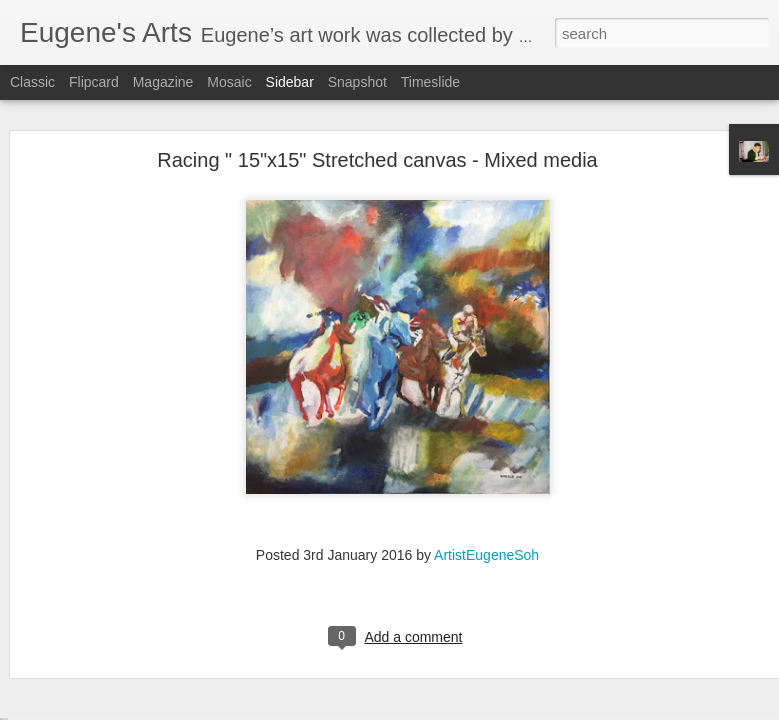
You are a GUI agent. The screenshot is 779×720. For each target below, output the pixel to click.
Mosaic (229, 82)
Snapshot (357, 82)
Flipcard (94, 82)
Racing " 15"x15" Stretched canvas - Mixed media (377, 118)
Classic (32, 82)
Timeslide (430, 82)
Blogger (452, 709)
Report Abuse (510, 709)
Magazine (163, 82)
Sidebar (290, 82)
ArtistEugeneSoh (486, 513)
